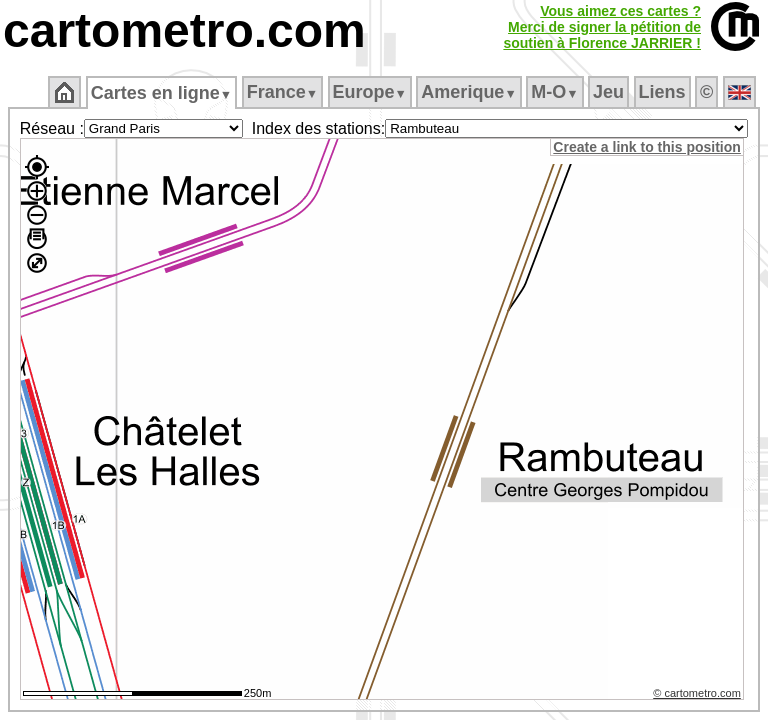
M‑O (554, 92)
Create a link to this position (649, 147)
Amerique (468, 92)
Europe (370, 92)
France (282, 92)
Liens (662, 92)
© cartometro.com (700, 696)
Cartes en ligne (161, 93)
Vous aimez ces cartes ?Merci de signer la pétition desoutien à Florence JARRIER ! (602, 27)
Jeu (608, 92)
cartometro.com (184, 30)
